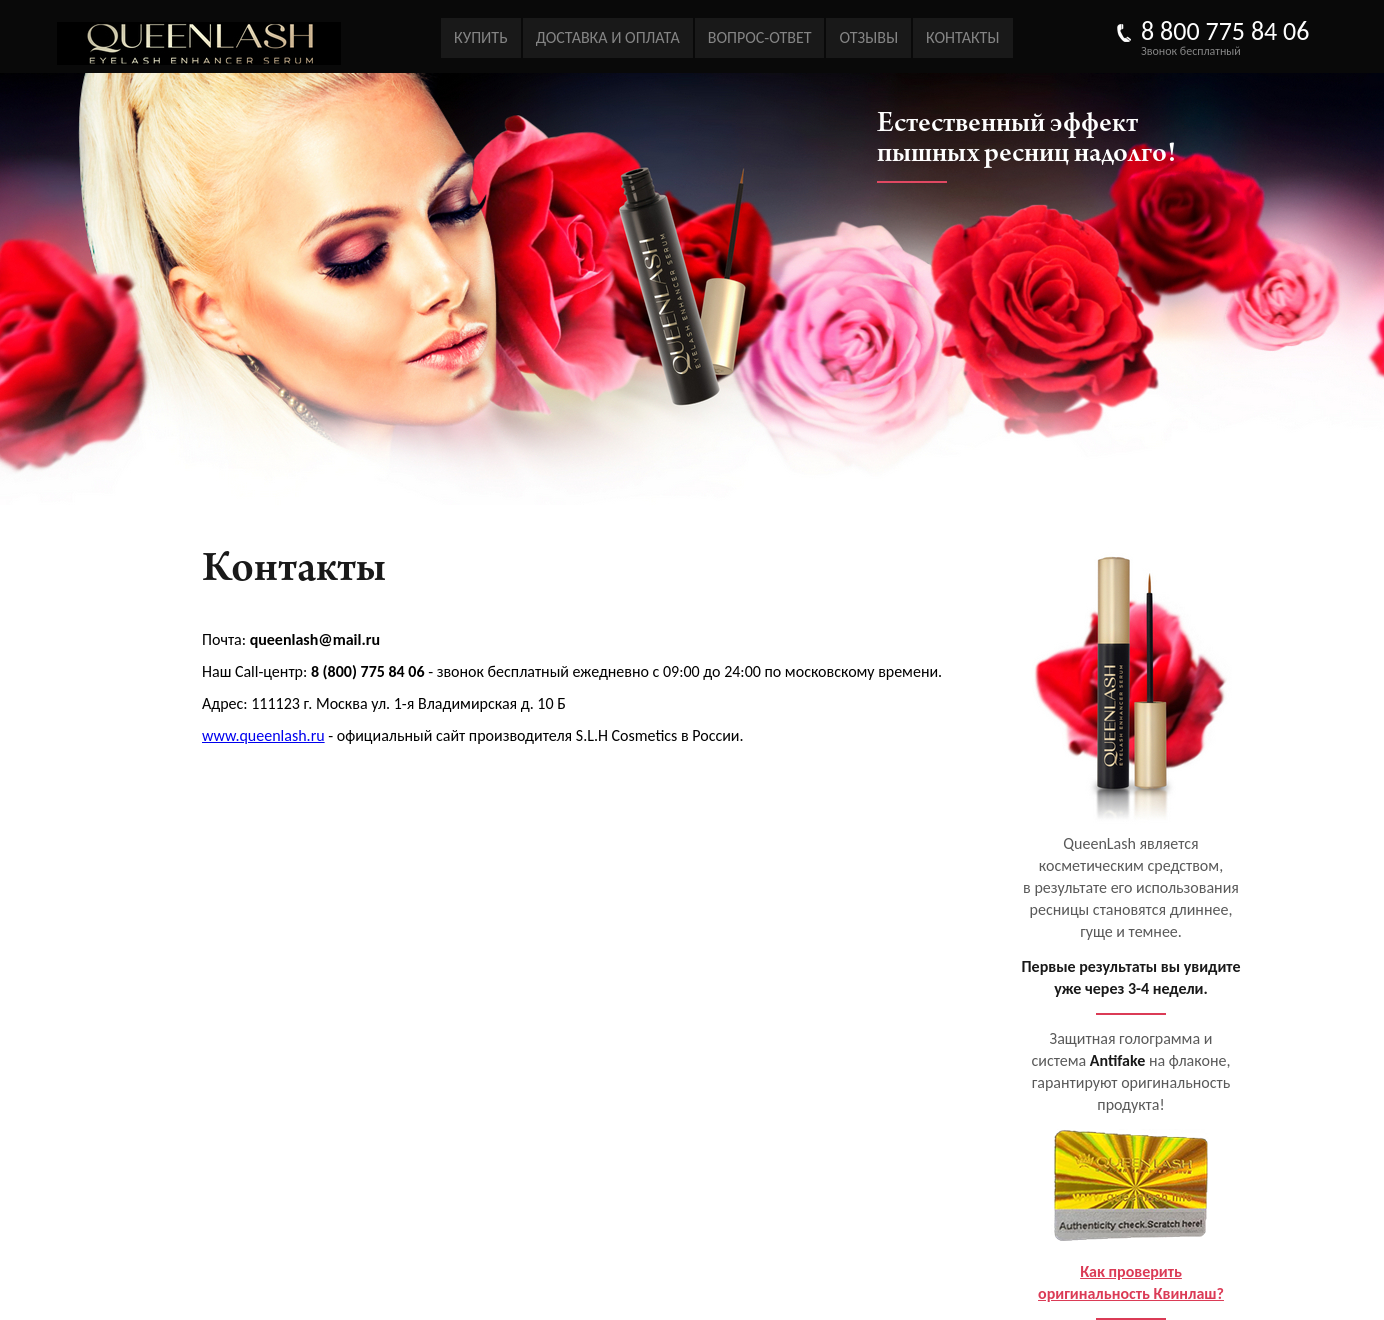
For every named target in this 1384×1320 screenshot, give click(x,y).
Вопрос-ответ (760, 37)
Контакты (962, 37)
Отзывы (868, 37)
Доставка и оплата (608, 37)
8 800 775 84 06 (1225, 31)
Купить (481, 37)
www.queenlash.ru (263, 735)
